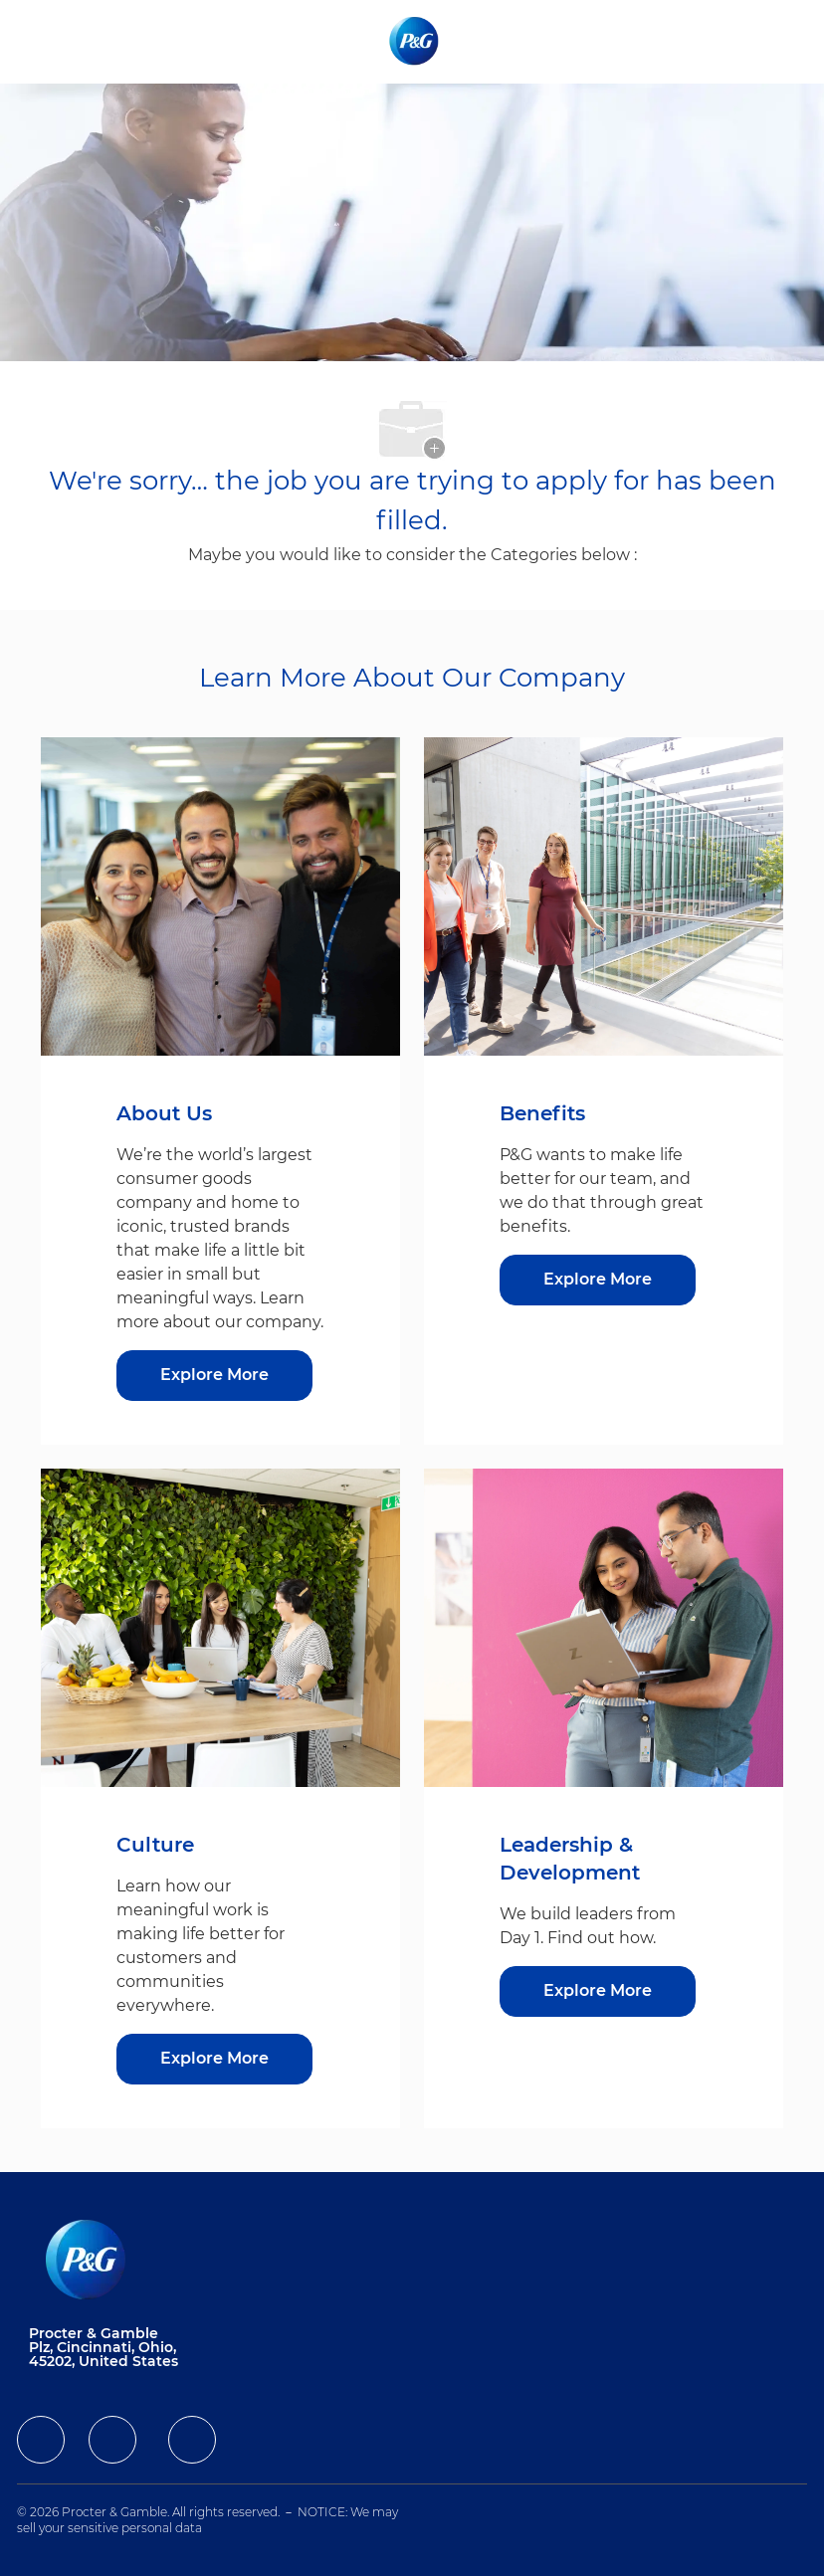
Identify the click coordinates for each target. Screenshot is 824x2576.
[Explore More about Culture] (214, 2059)
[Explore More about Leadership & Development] (598, 1991)
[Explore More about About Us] (214, 1375)
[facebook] (41, 2440)
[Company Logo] (415, 41)
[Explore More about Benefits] (598, 1280)
